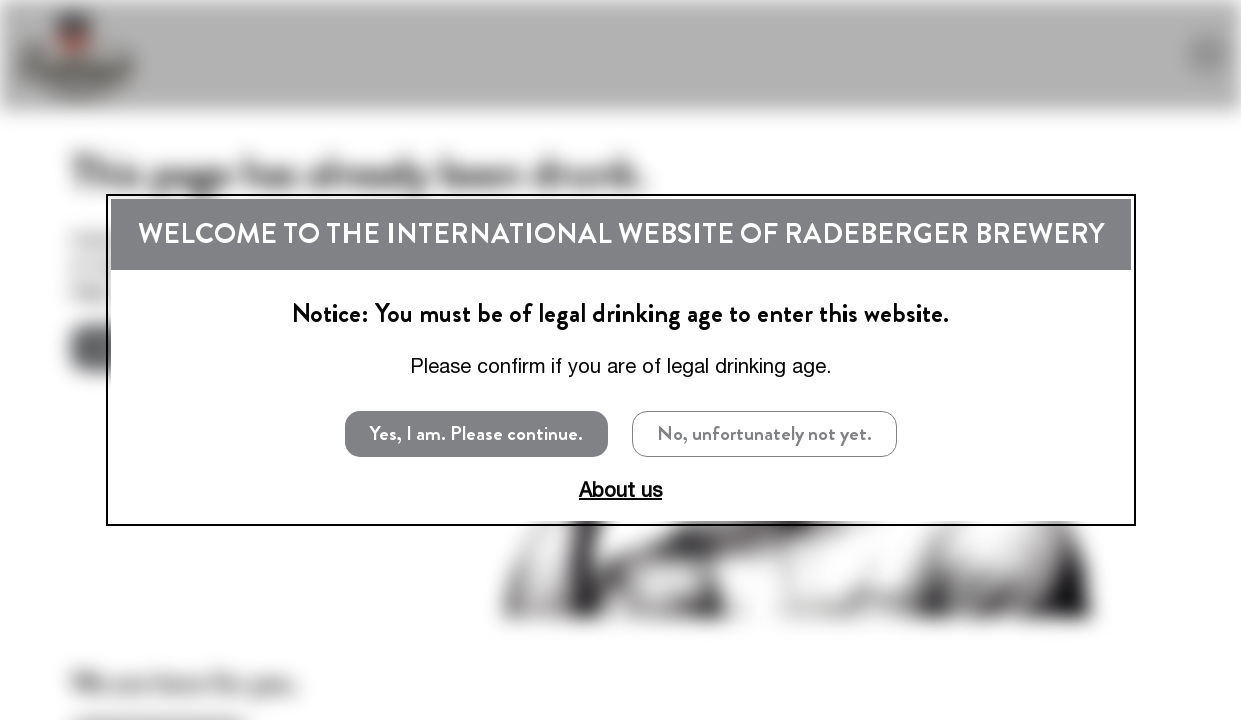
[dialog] (621, 359)
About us (620, 489)
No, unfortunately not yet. (764, 433)
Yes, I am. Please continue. (476, 433)
